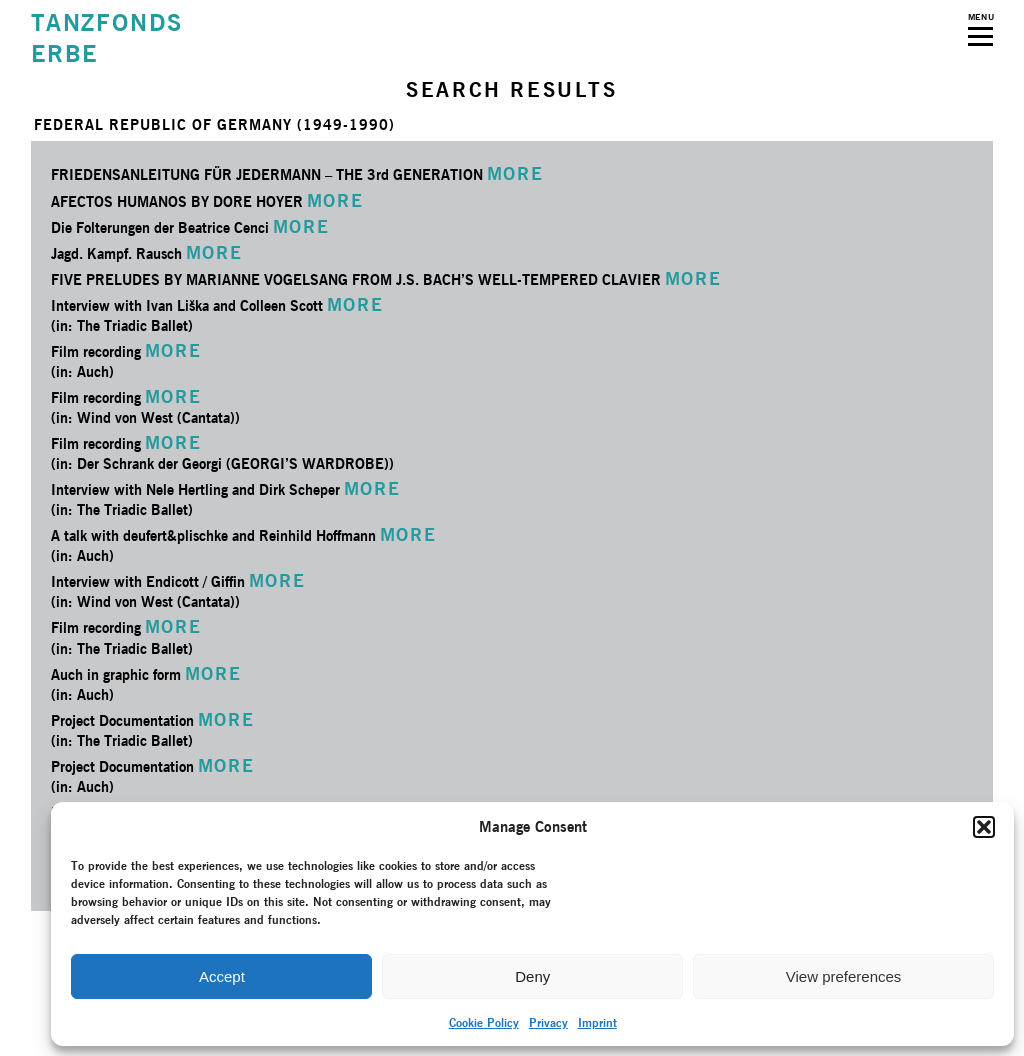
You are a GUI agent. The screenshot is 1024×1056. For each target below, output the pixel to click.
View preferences (844, 976)
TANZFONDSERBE (107, 38)
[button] (984, 827)
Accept (222, 976)
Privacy (548, 1022)
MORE (515, 173)
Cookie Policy (484, 1022)
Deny (532, 976)
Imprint (597, 1022)
